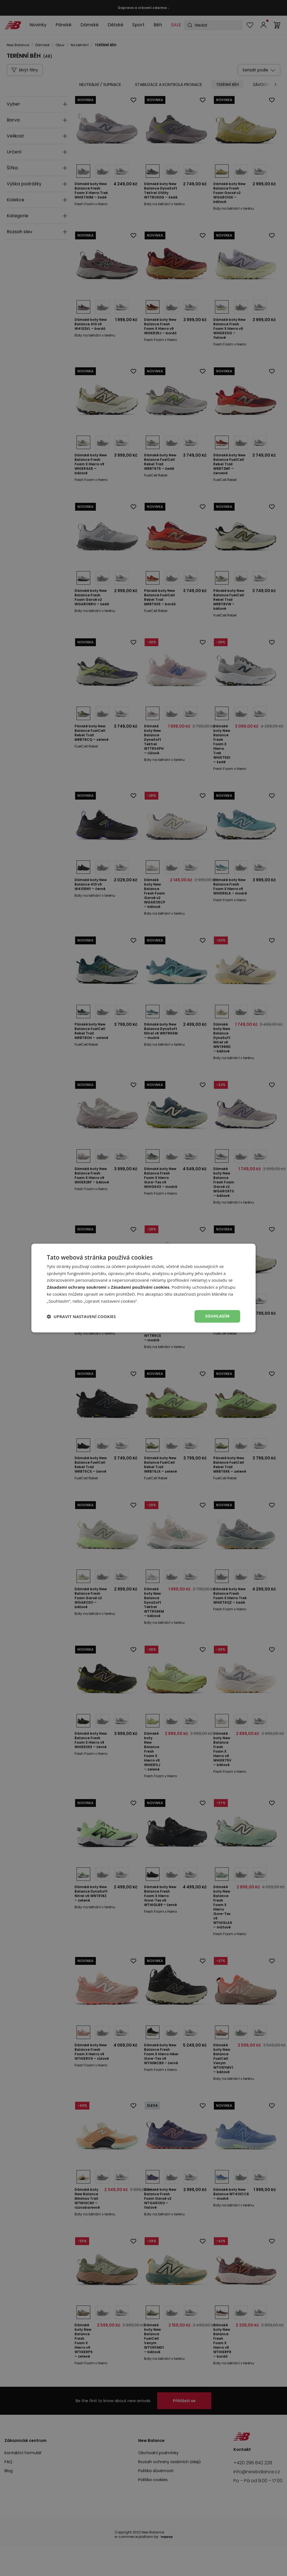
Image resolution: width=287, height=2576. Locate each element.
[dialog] (143, 1288)
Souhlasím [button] (217, 1316)
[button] (81, 1316)
